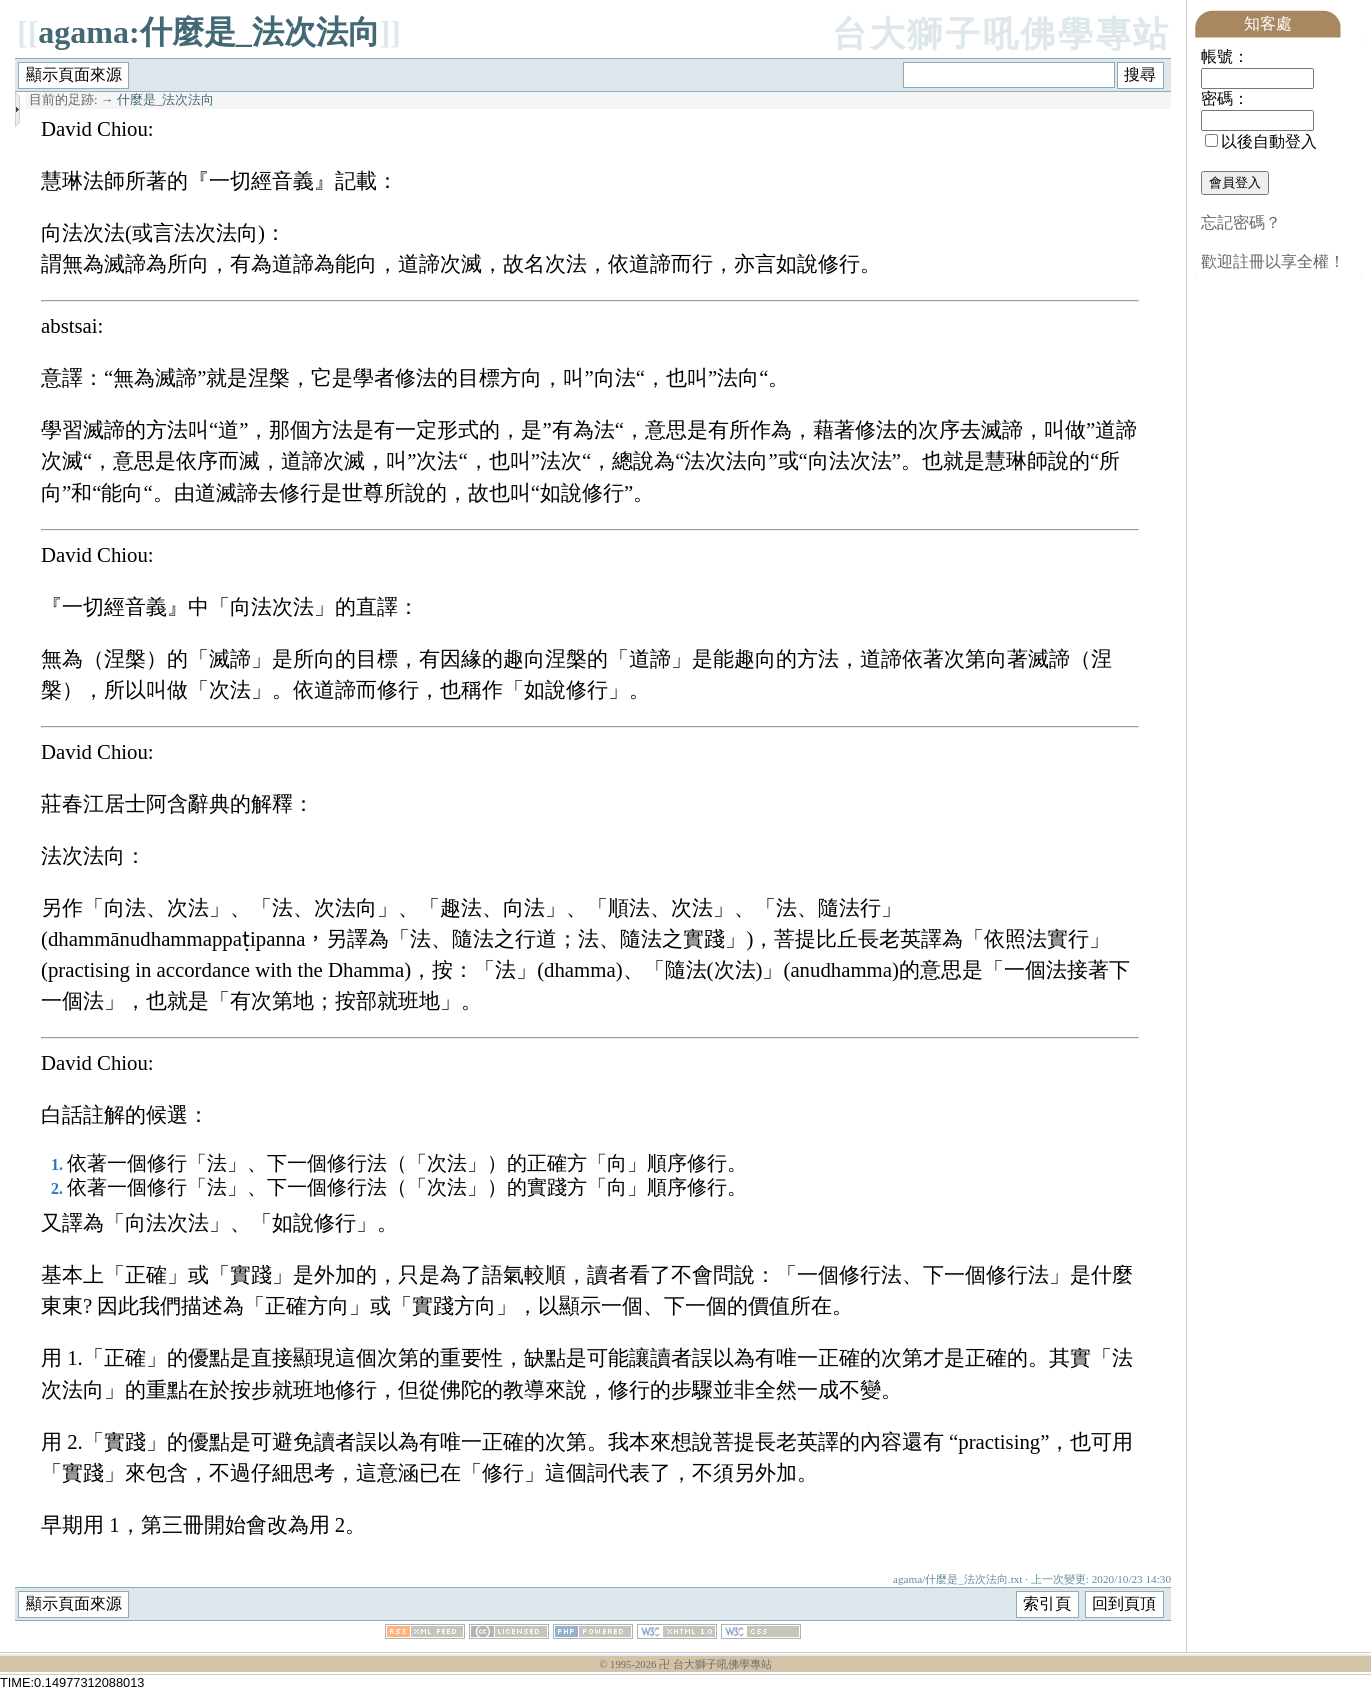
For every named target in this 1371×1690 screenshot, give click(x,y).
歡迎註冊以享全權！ (1273, 261)
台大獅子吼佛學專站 (1001, 34)
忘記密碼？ (1241, 222)
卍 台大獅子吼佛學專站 (715, 1664)
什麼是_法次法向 (165, 100)
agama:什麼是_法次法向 (208, 32)
